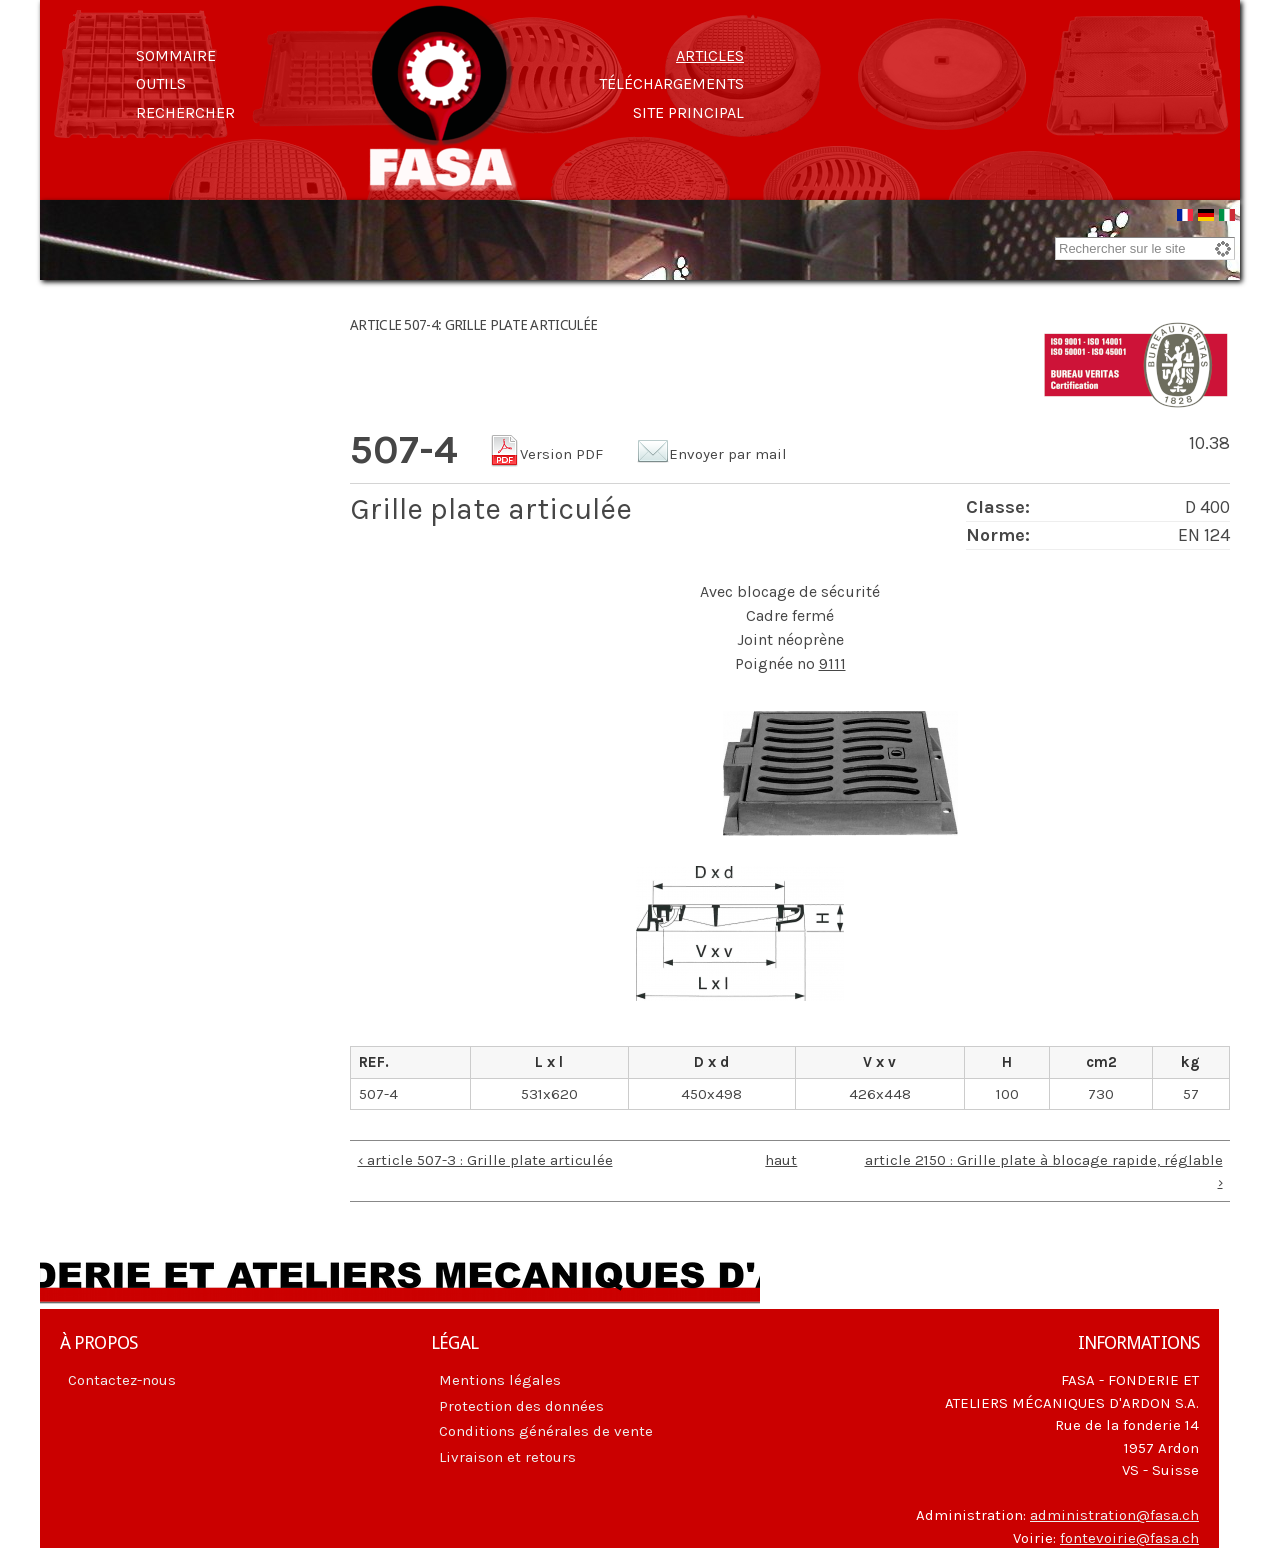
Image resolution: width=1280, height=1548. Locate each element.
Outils (161, 83)
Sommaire (176, 55)
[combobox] (1145, 248)
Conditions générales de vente (546, 1431)
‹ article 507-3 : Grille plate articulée (485, 1160)
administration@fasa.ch (1114, 1515)
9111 (832, 663)
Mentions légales (500, 1380)
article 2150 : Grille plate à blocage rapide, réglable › (1044, 1171)
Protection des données (521, 1406)
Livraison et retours (507, 1457)
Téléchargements (671, 83)
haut (781, 1160)
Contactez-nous (122, 1380)
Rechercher (185, 112)
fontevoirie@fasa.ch (1129, 1538)
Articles (710, 55)
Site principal (688, 112)
